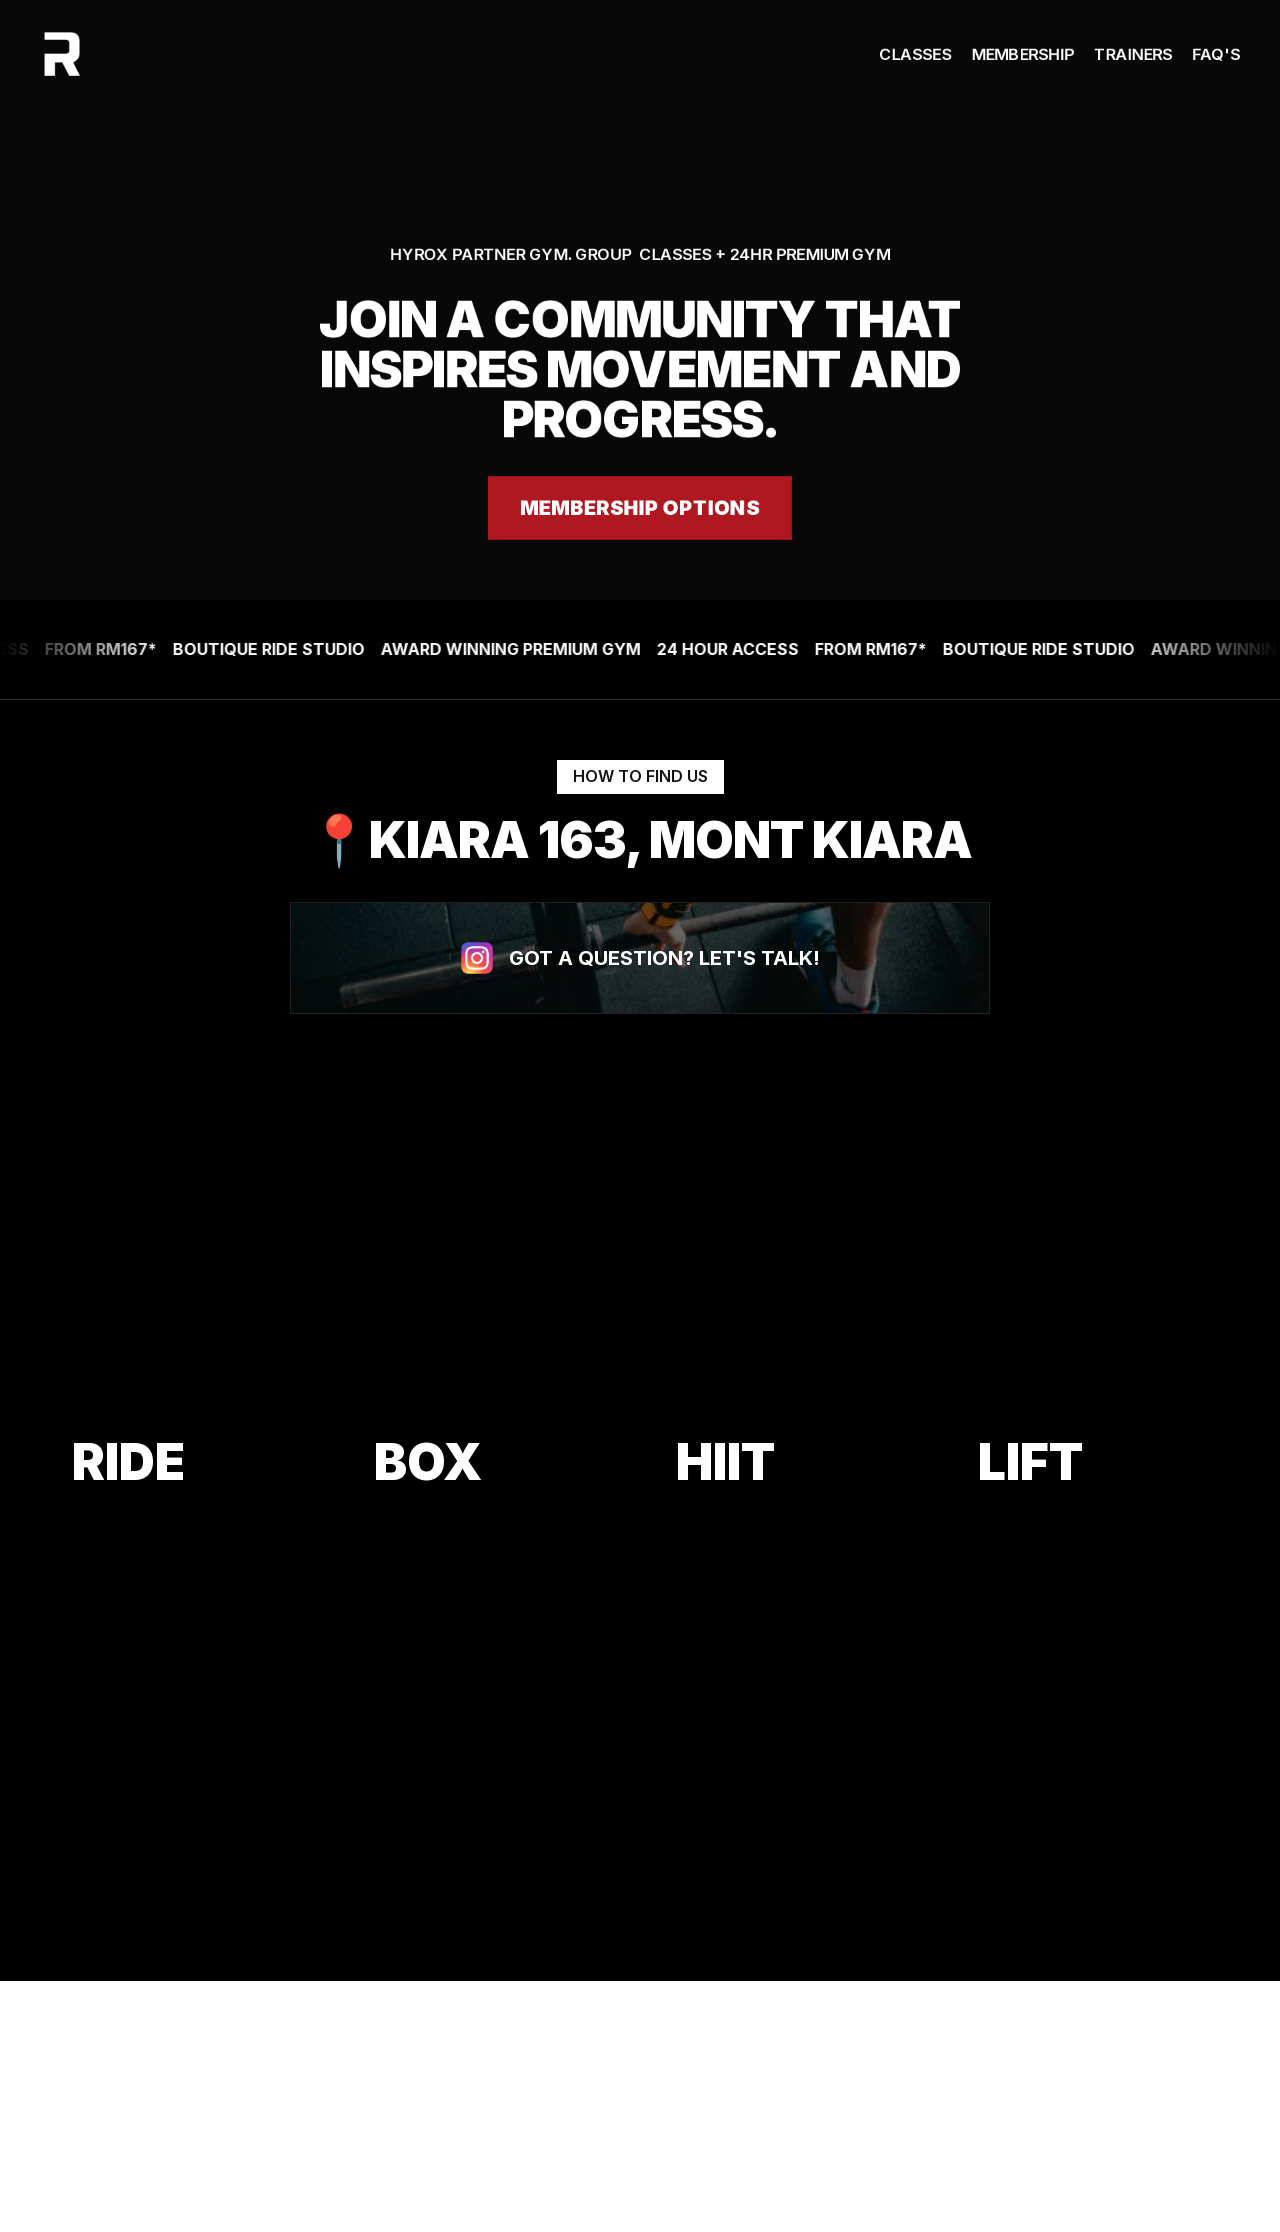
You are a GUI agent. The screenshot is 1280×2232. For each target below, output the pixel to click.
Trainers (1133, 54)
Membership (1022, 54)
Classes (915, 54)
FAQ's (1216, 54)
